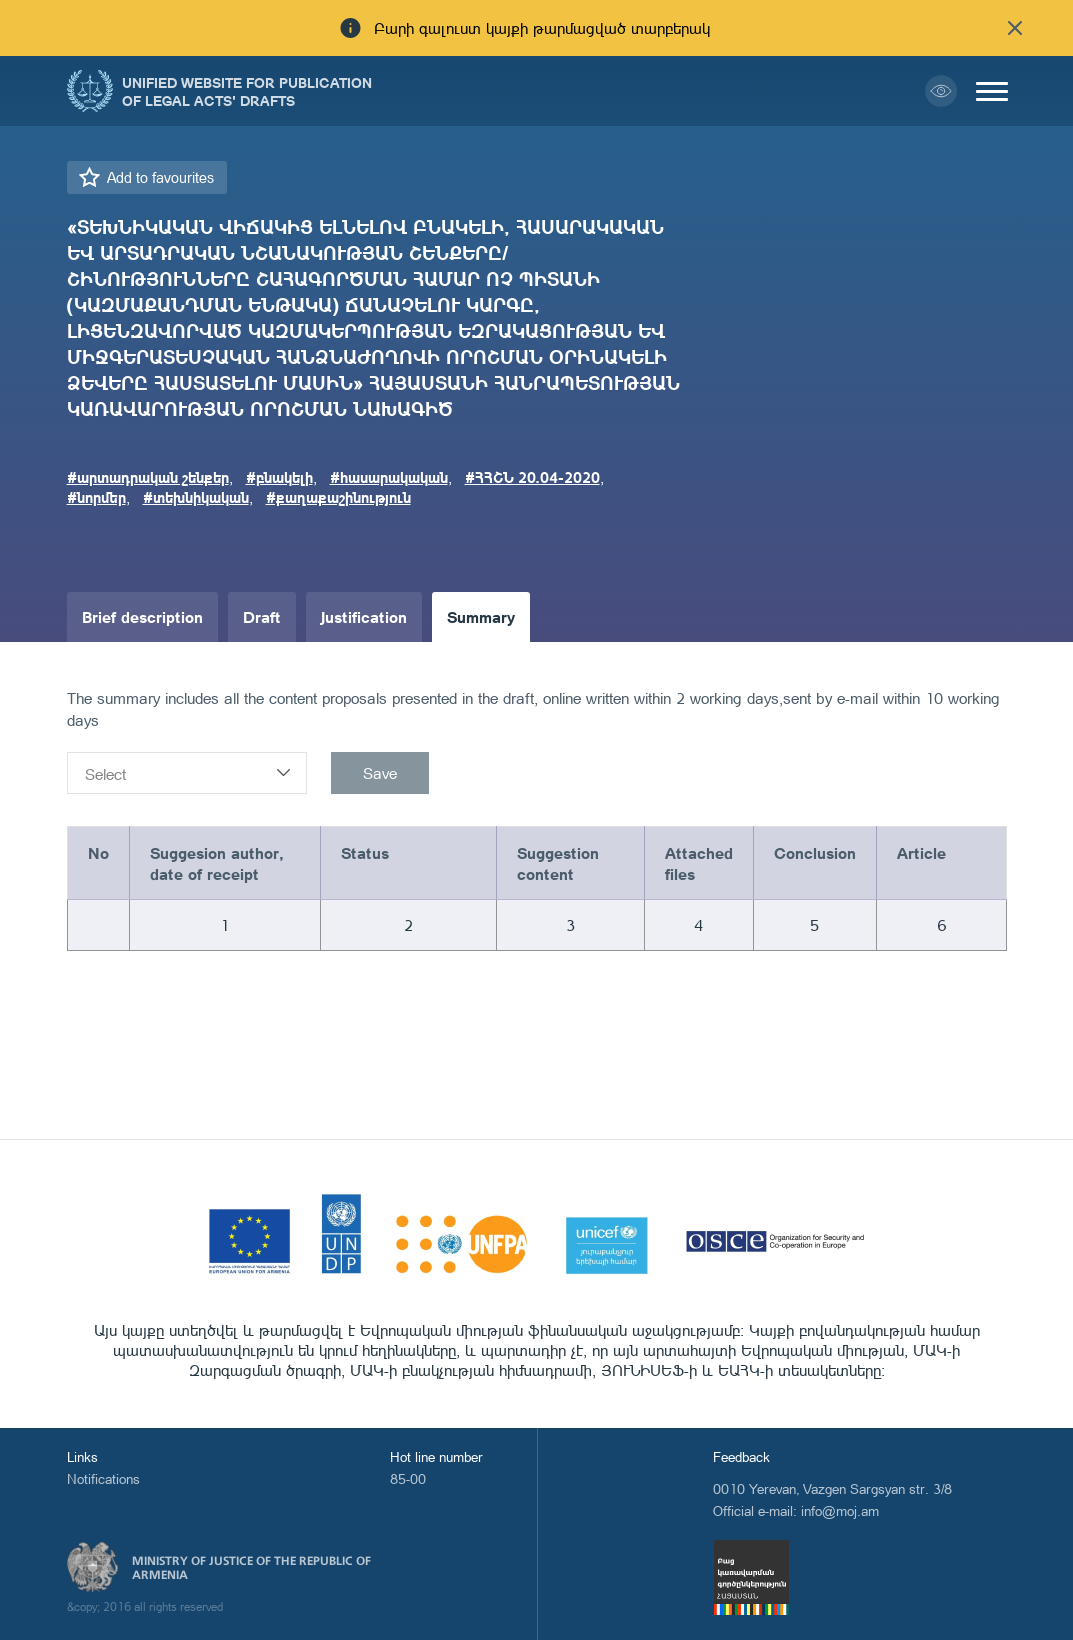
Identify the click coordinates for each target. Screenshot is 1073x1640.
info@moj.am (840, 1510)
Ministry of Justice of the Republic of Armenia (251, 1568)
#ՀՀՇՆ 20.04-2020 (532, 477)
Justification (364, 616)
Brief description (142, 616)
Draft (262, 616)
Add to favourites (160, 177)
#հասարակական (389, 477)
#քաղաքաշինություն (338, 497)
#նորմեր (96, 497)
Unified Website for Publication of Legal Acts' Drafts (247, 91)
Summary (481, 616)
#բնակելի (279, 477)
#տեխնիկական (196, 497)
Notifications (103, 1478)
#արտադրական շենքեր (148, 477)
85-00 (408, 1478)
